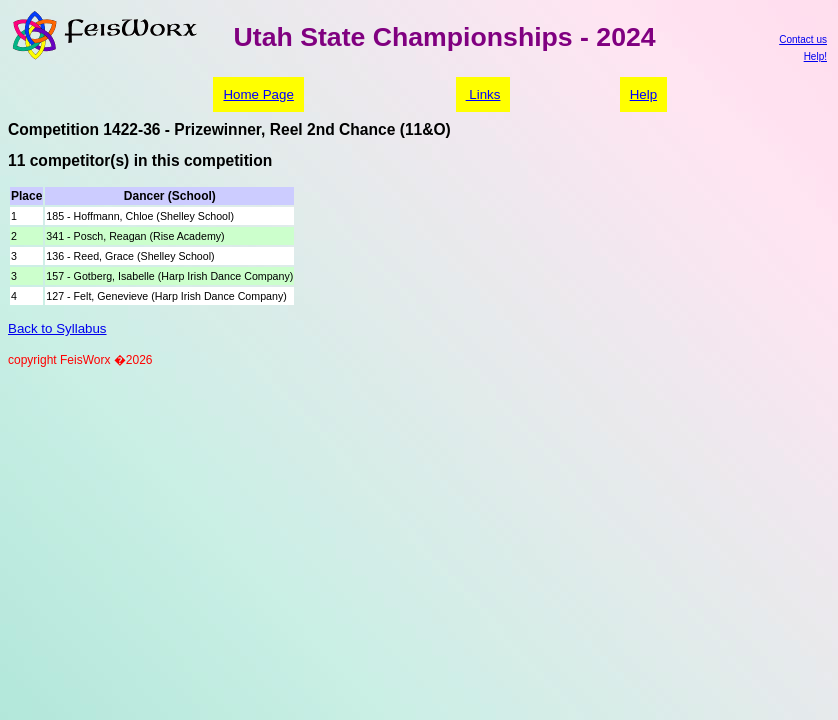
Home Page (258, 94)
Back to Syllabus (57, 328)
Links (483, 94)
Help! (815, 56)
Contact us (803, 39)
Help (643, 94)
